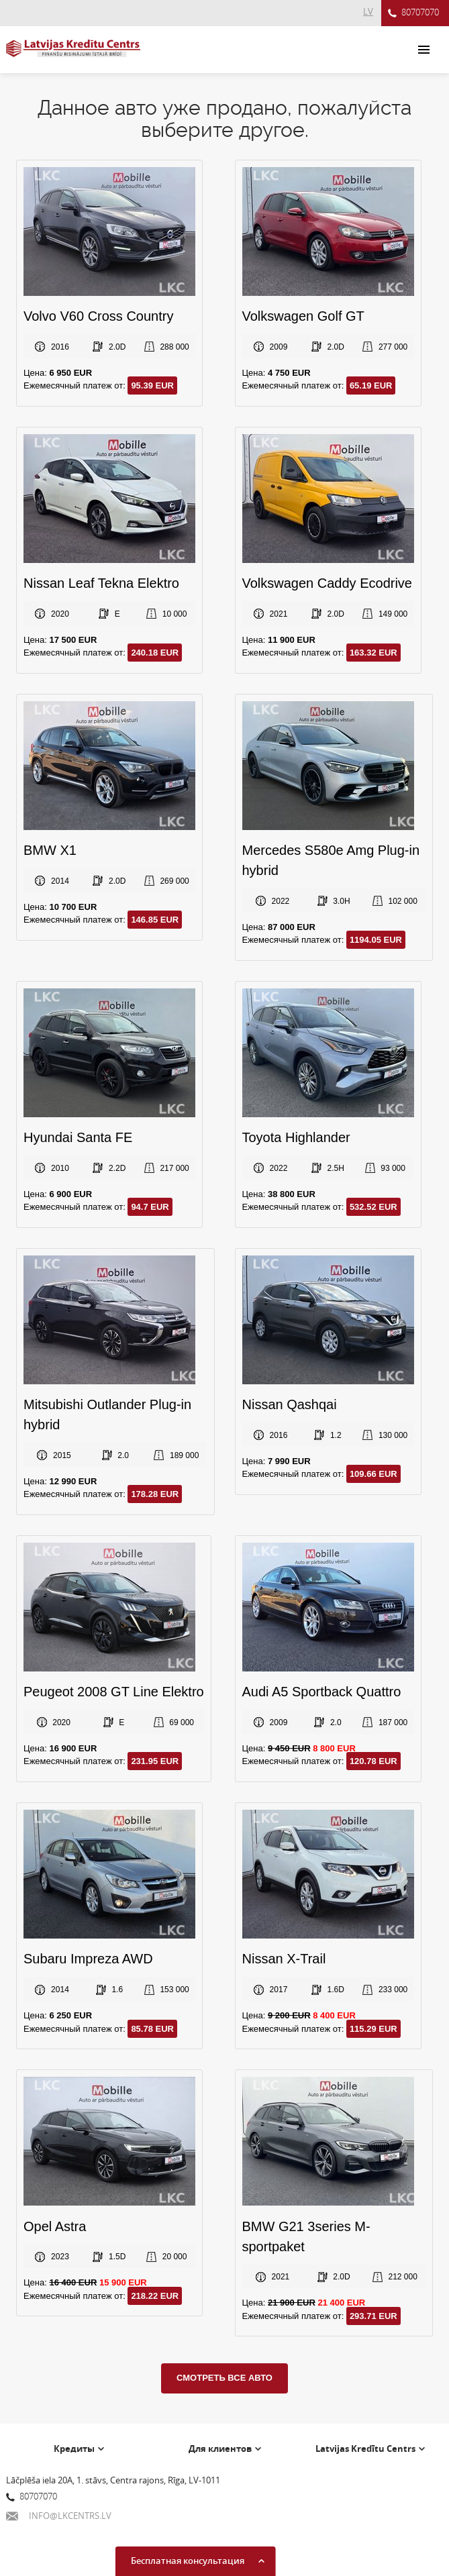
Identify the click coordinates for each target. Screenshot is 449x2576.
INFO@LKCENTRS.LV (58, 2516)
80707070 (413, 13)
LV (368, 11)
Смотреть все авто (224, 2378)
